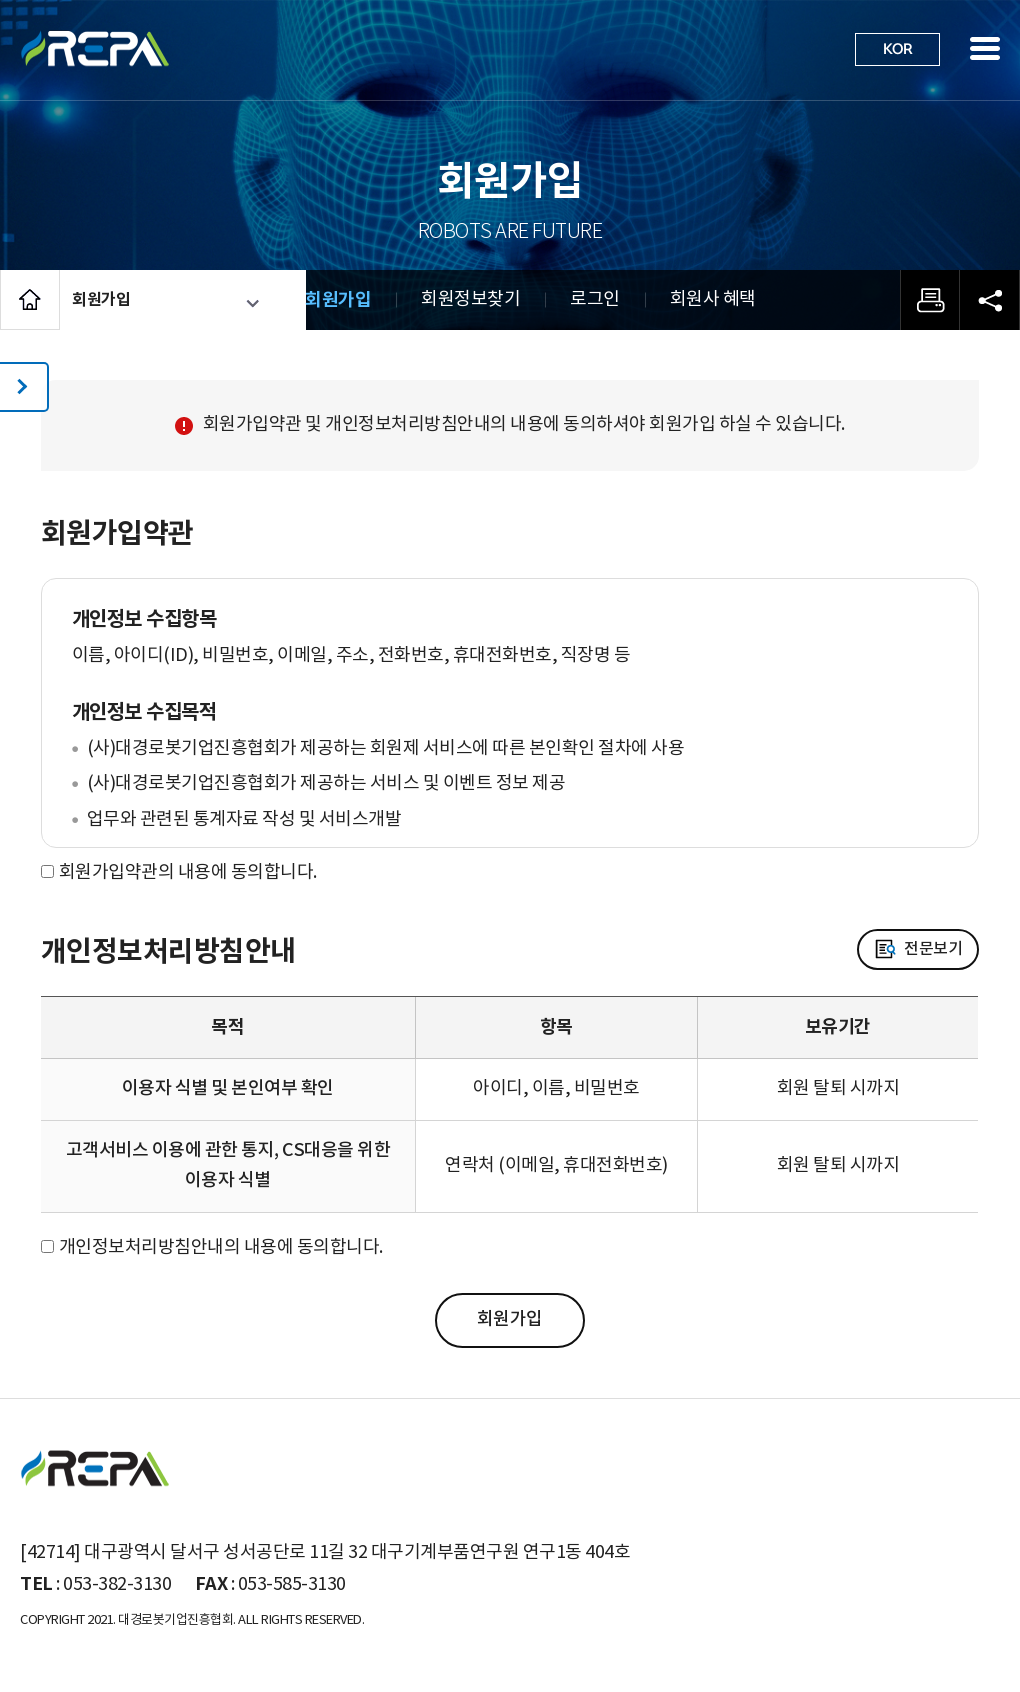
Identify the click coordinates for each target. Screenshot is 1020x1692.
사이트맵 (985, 48)
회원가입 (338, 300)
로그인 (595, 299)
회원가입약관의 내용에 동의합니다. (188, 872)
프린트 (930, 300)
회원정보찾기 (470, 299)
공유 (990, 300)
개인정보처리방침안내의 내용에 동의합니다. (221, 1247)
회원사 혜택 (713, 299)
